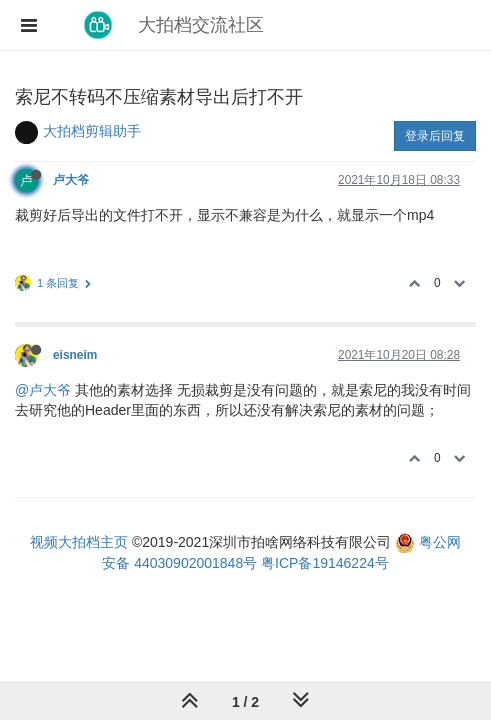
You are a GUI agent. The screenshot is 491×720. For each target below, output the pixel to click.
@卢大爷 (43, 390)
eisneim (75, 355)
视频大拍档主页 (79, 542)
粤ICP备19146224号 (325, 563)
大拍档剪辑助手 (92, 131)
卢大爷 (71, 180)
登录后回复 (435, 136)
